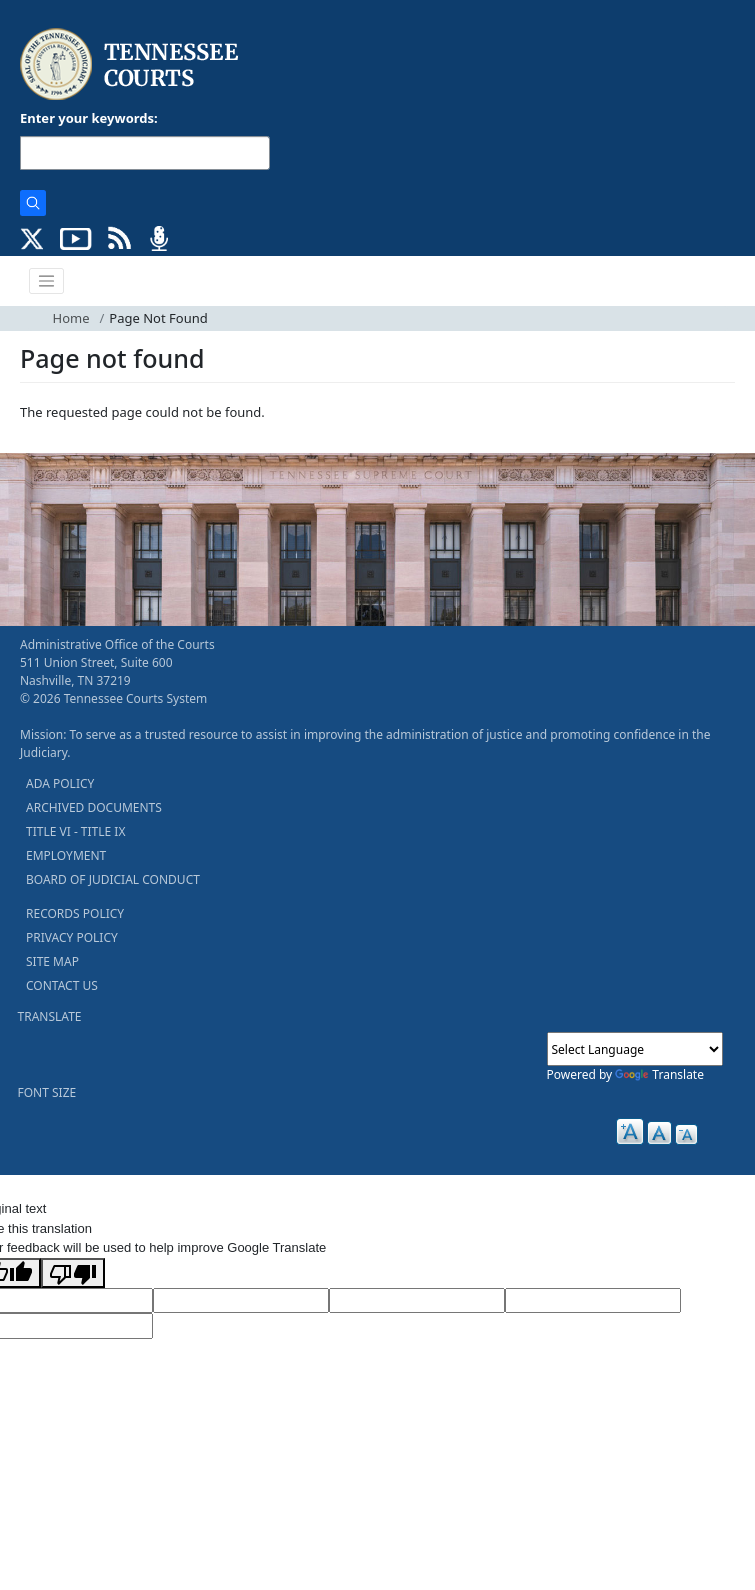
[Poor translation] (73, 1273)
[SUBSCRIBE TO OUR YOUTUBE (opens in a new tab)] (76, 237)
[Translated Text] (593, 1301)
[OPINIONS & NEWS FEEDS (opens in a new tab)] (119, 237)
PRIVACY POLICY (72, 937)
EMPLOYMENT (66, 855)
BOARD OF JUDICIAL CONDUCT (113, 879)
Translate (659, 1074)
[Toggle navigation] (47, 281)
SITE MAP (52, 961)
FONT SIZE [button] (47, 1092)
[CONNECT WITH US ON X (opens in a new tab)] (32, 237)
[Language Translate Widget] (635, 1049)
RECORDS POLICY (75, 913)
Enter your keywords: (89, 118)
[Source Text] (417, 1301)
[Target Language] (241, 1301)
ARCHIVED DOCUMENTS (94, 807)
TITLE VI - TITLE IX (75, 831)
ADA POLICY (60, 783)
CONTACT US (62, 985)
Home (71, 318)
